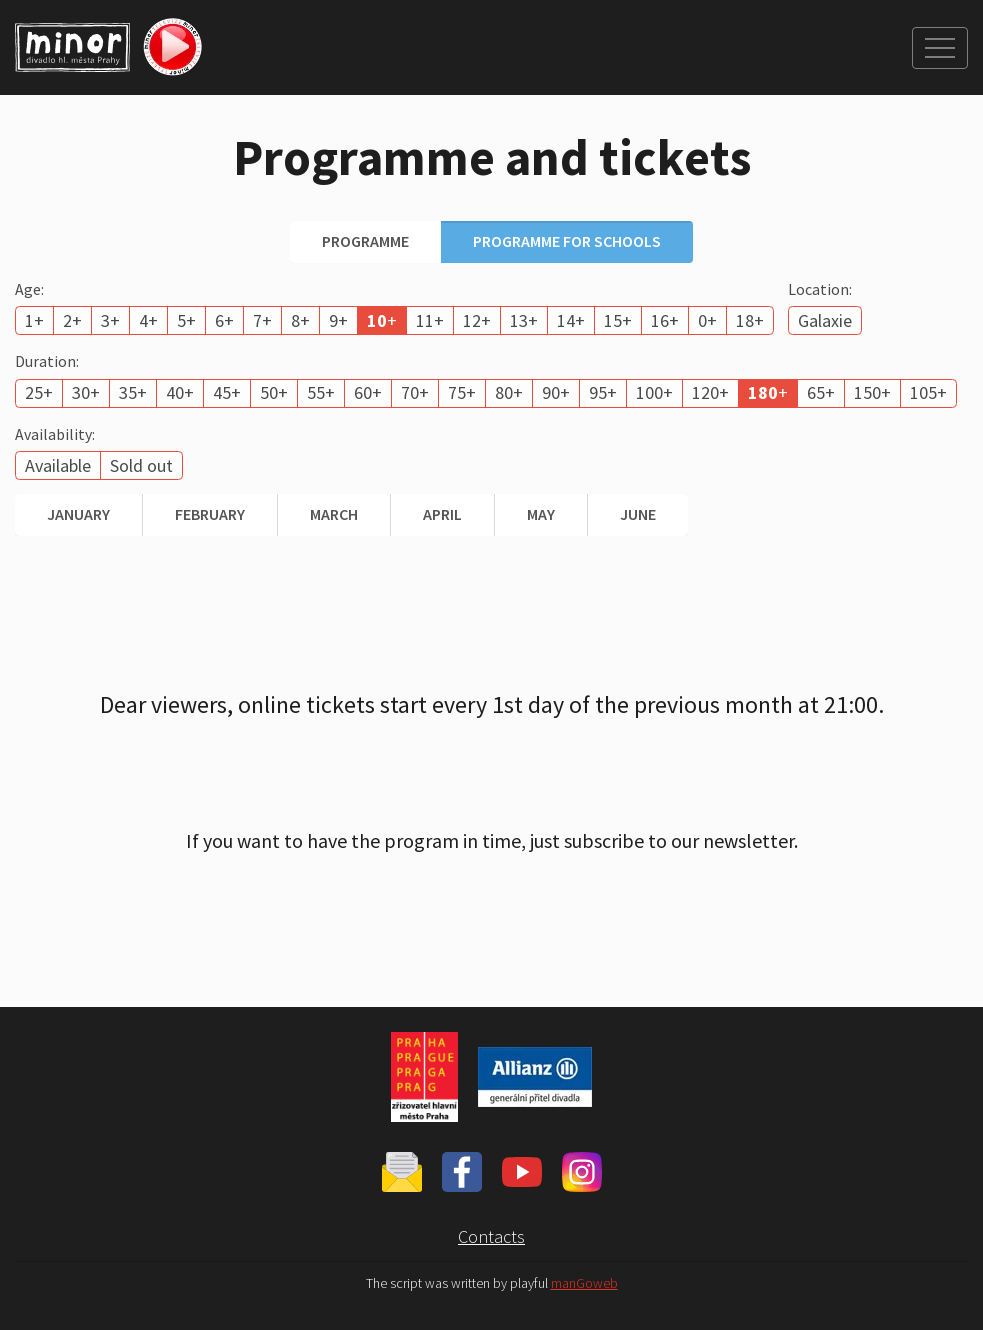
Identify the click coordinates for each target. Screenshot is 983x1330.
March (334, 514)
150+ (872, 392)
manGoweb (584, 1283)
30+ (86, 392)
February (210, 514)
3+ (110, 320)
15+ (618, 320)
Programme (365, 241)
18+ (750, 320)
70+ (415, 392)
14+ (571, 320)
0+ (707, 320)
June (638, 514)
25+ (39, 392)
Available (58, 465)
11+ (430, 320)
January (78, 514)
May (541, 514)
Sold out (141, 465)
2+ (72, 320)
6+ (224, 320)
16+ (665, 320)
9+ (338, 320)
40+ (180, 392)
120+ (710, 392)
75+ (462, 392)
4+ (148, 320)
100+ (654, 392)
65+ (821, 392)
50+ (274, 392)
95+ (603, 392)
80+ (509, 392)
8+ (300, 320)
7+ (262, 320)
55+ (321, 392)
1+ (34, 320)
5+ (186, 320)
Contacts (491, 1236)
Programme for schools (567, 241)
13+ (524, 320)
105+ (928, 392)
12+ (477, 320)
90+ (556, 392)
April (442, 514)
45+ (227, 392)
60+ (368, 392)
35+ (133, 392)
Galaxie (825, 320)
